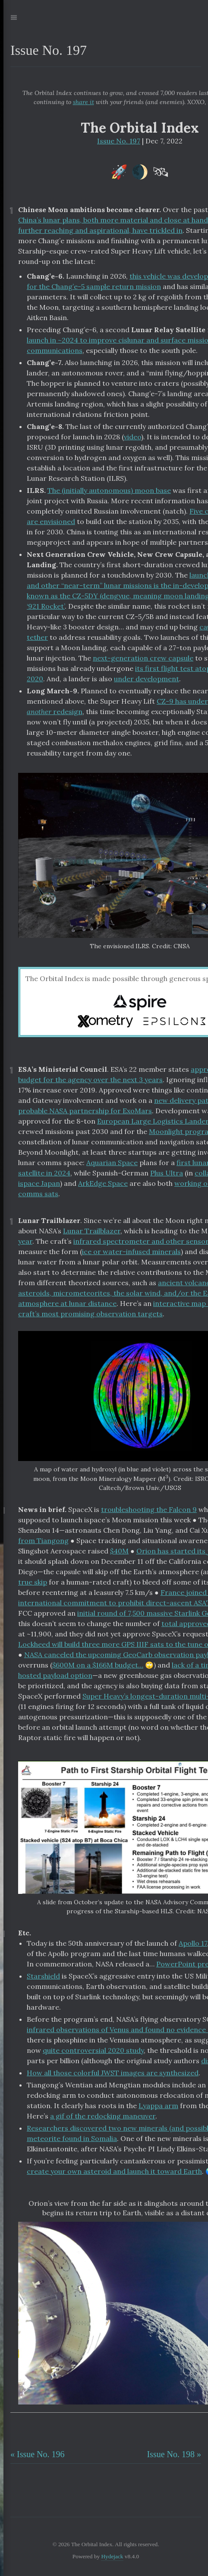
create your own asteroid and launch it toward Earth (114, 2171)
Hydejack (112, 2556)
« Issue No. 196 (37, 2454)
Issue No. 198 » (174, 2454)
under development (146, 678)
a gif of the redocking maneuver (102, 2116)
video (132, 436)
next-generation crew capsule (143, 658)
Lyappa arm (158, 2105)
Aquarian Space (112, 1162)
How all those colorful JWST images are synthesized (113, 2072)
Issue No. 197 (118, 141)
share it (83, 102)
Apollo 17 (193, 1943)
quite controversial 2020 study (93, 2050)
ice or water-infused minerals (131, 1251)
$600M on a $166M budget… (97, 1665)
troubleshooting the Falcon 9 (149, 1509)
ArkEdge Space (103, 1183)
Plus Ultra (166, 1173)
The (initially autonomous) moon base (109, 490)
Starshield (43, 1976)
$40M (119, 1551)
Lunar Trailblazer (91, 1230)
